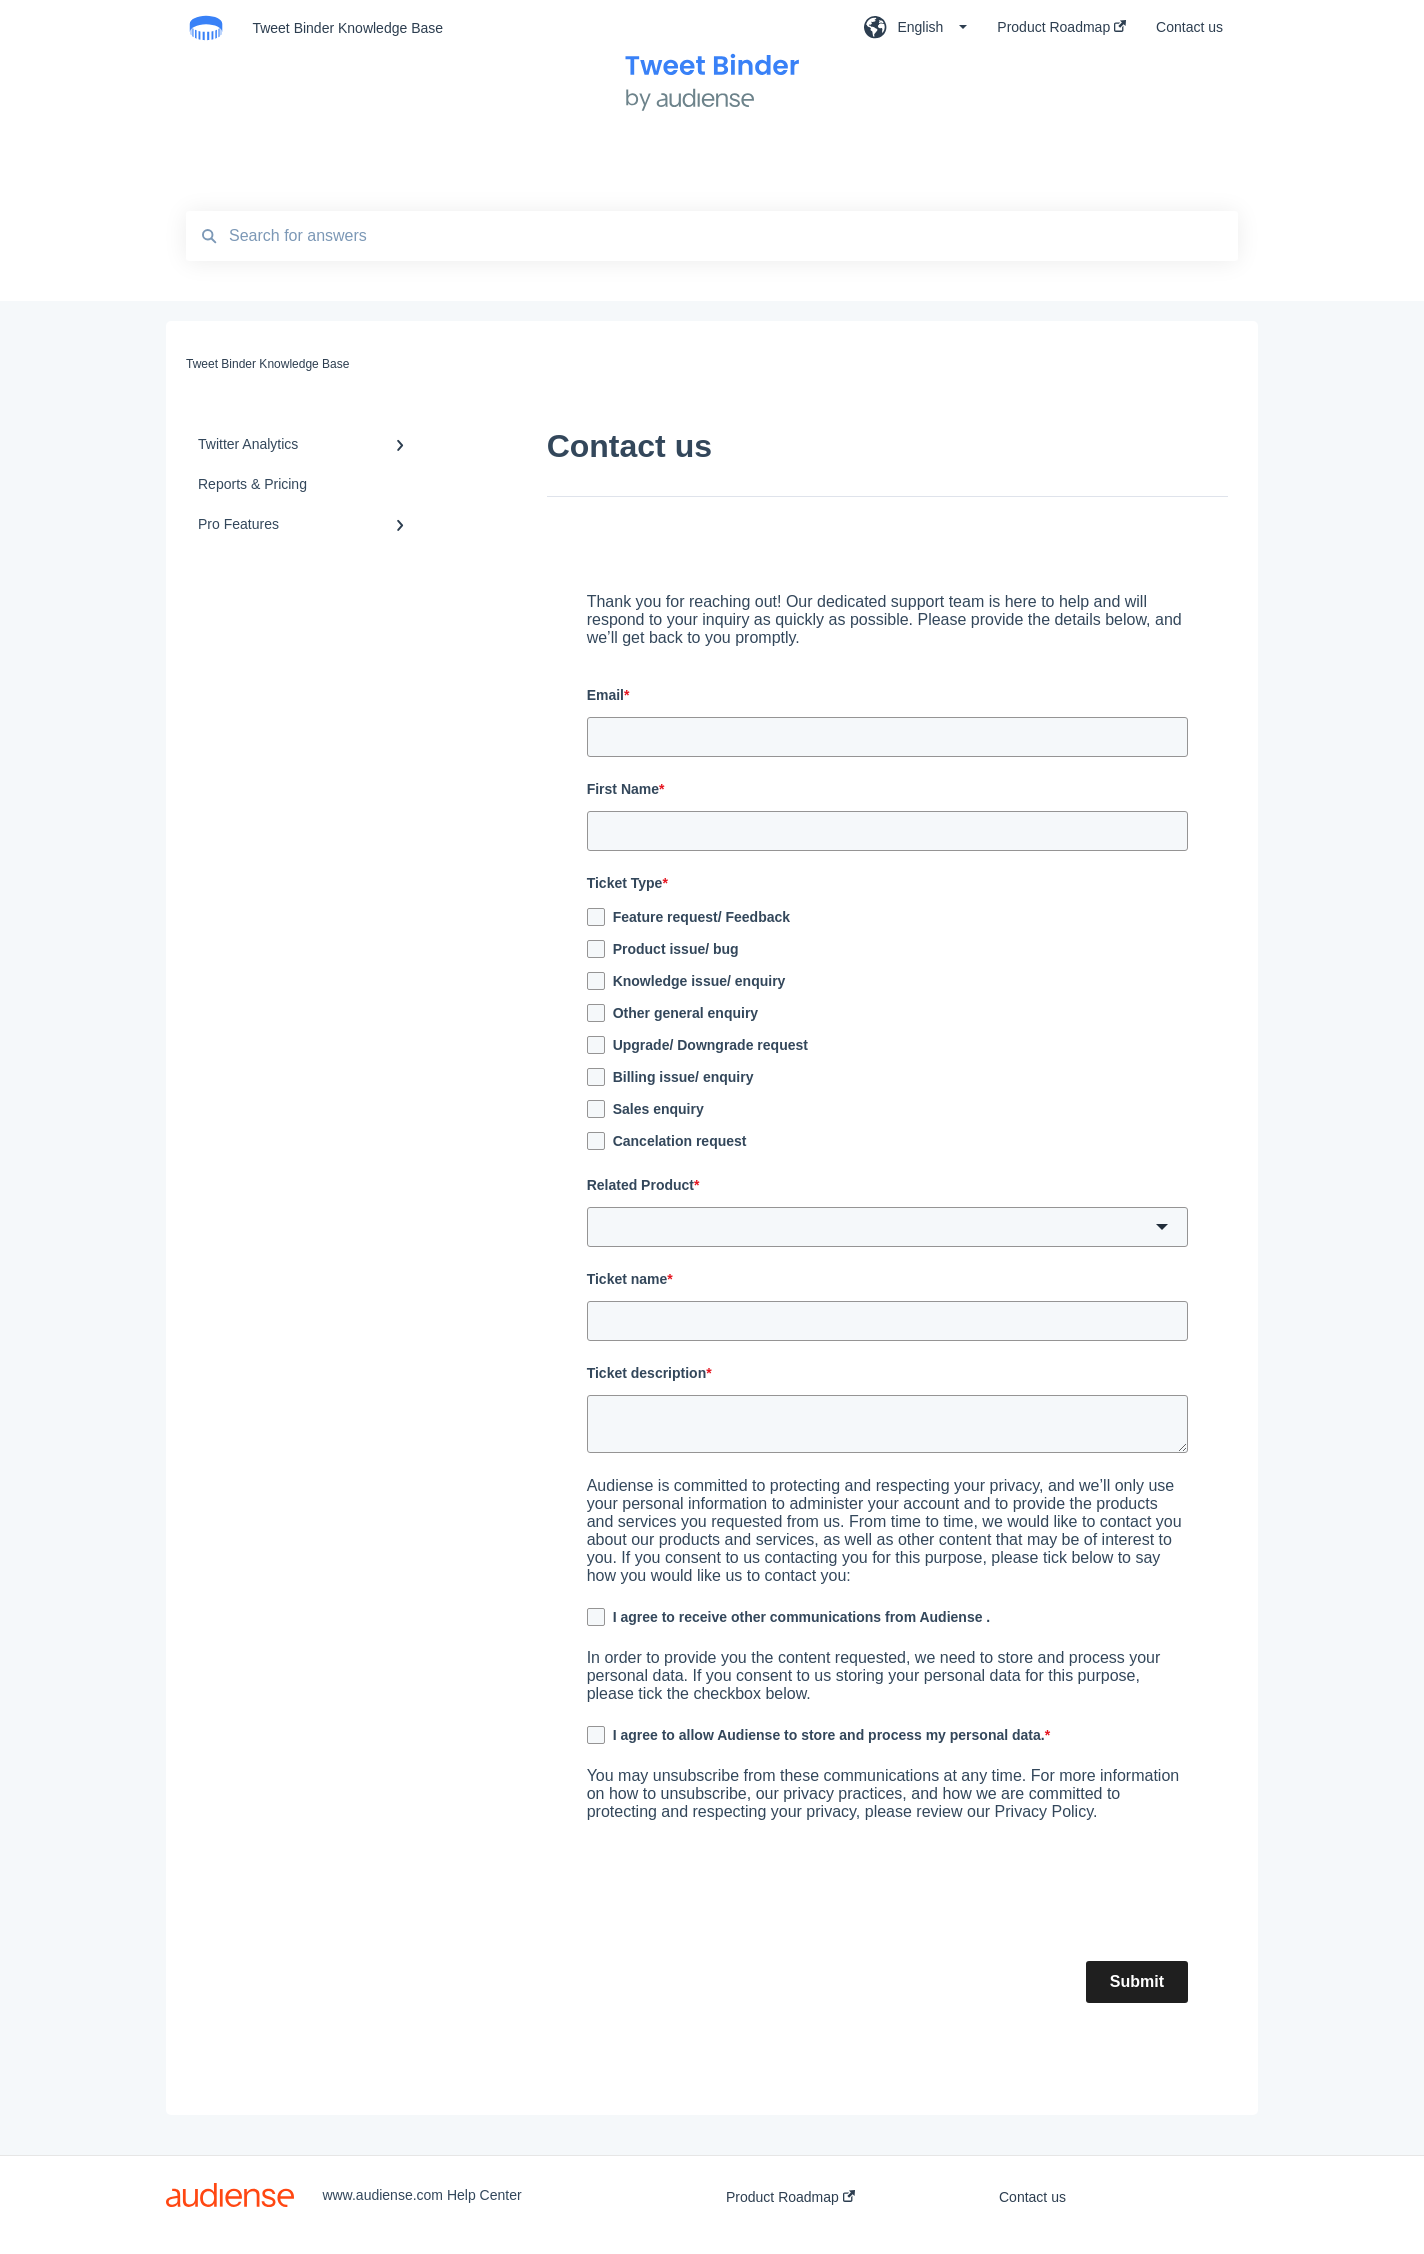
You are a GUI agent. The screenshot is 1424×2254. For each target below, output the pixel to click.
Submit (1137, 1981)
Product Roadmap (790, 2197)
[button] (887, 1227)
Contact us (1032, 2197)
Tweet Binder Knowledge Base (347, 28)
